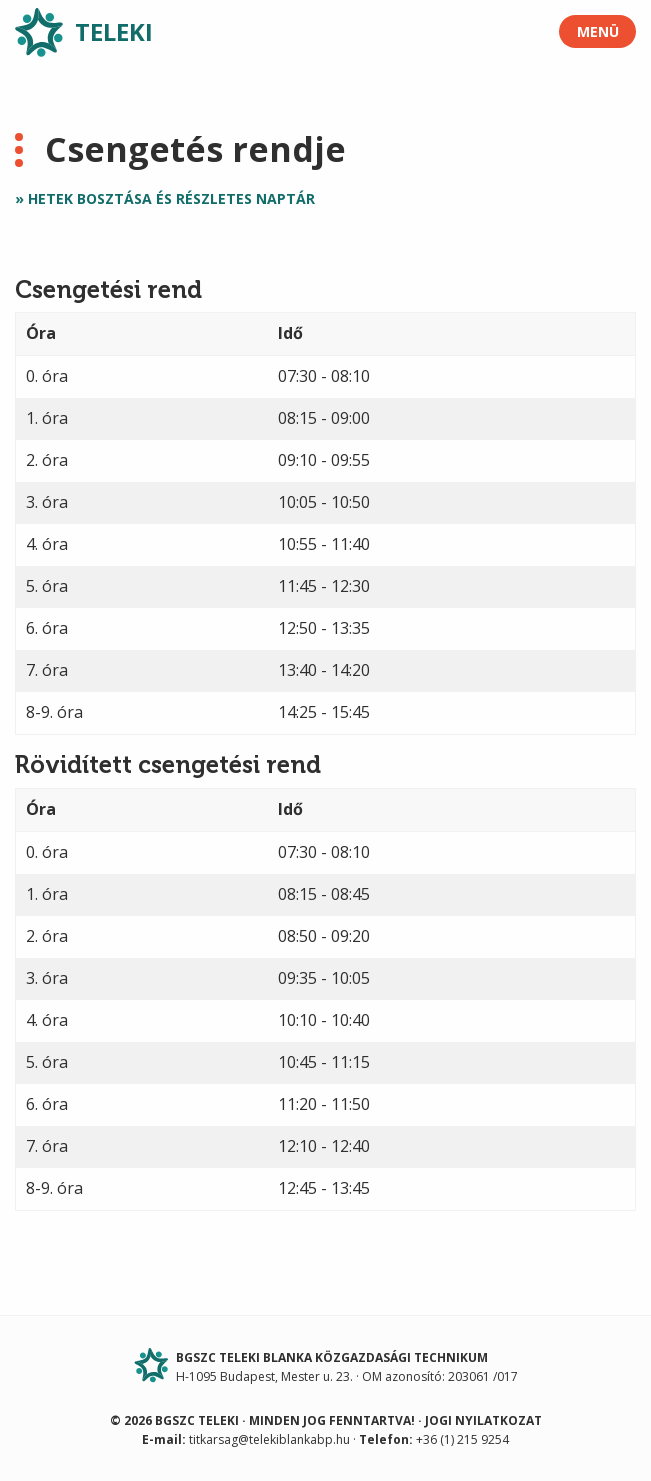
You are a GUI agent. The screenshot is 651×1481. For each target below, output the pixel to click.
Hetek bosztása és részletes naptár (171, 198)
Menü (598, 31)
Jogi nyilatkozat (483, 1420)
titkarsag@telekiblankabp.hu (269, 1439)
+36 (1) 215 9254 (462, 1439)
